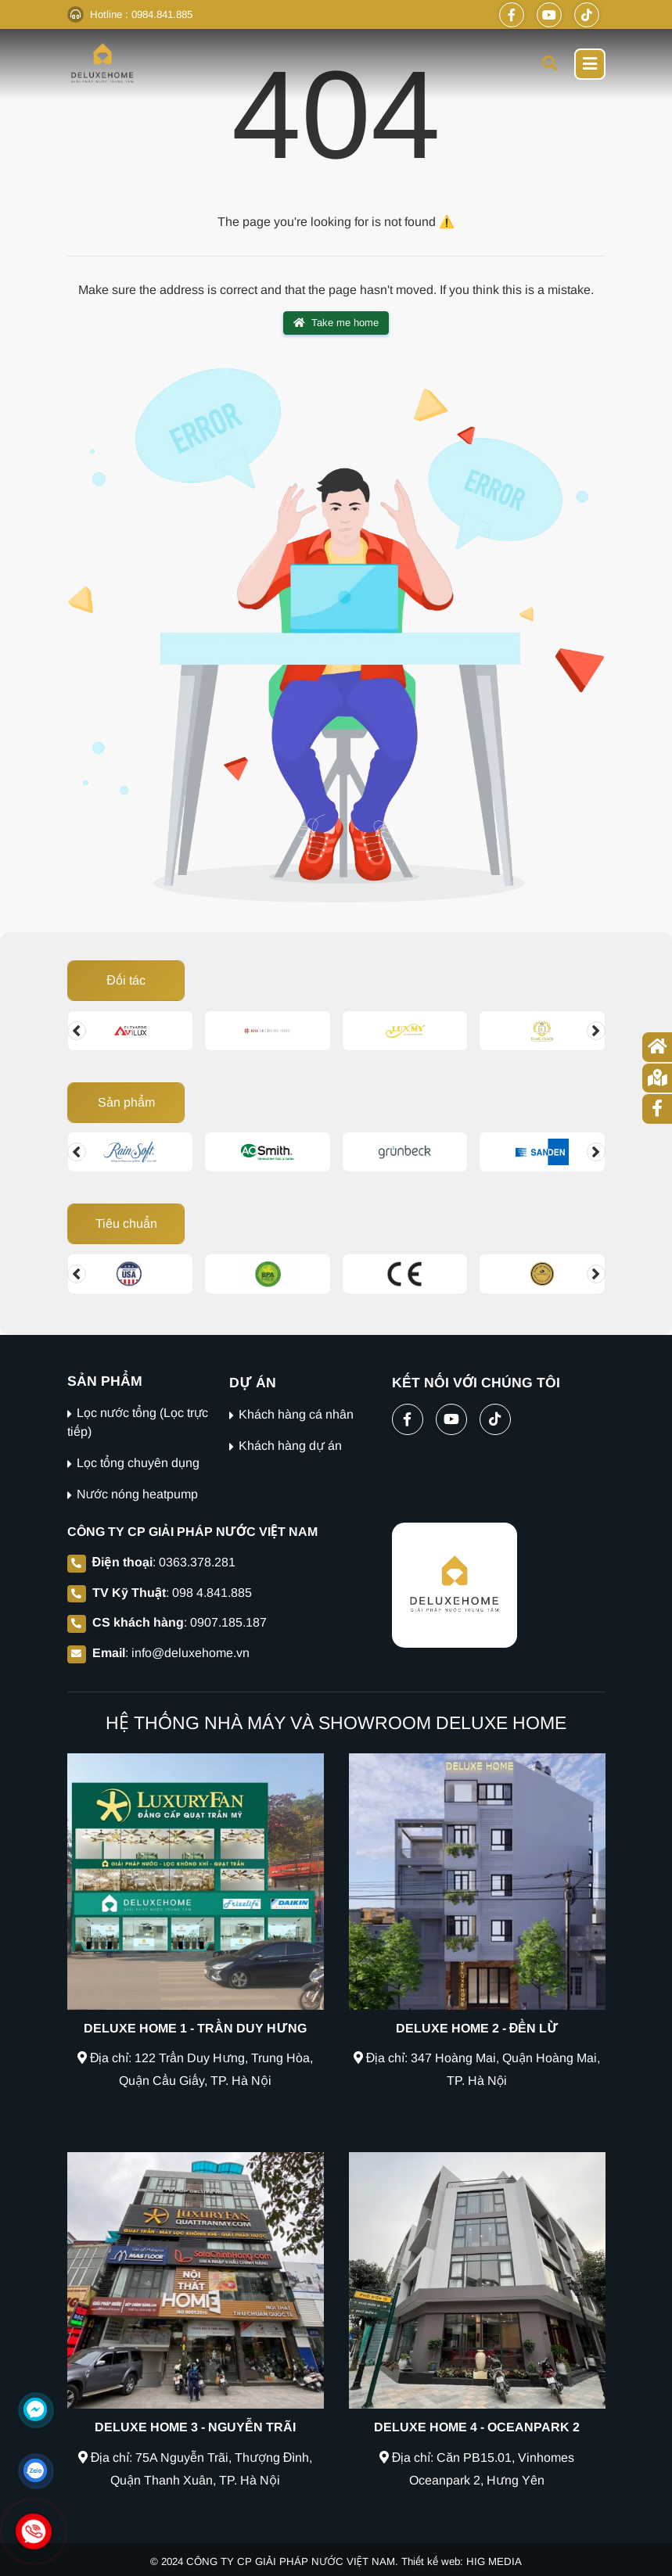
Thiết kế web (430, 2561)
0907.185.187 (228, 1622)
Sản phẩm (125, 1102)
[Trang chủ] (657, 1047)
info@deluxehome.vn (190, 1652)
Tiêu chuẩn (125, 1223)
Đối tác (126, 980)
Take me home (336, 323)
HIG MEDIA (494, 2561)
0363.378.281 (197, 1562)
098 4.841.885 (212, 1592)
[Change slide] (76, 1030)
